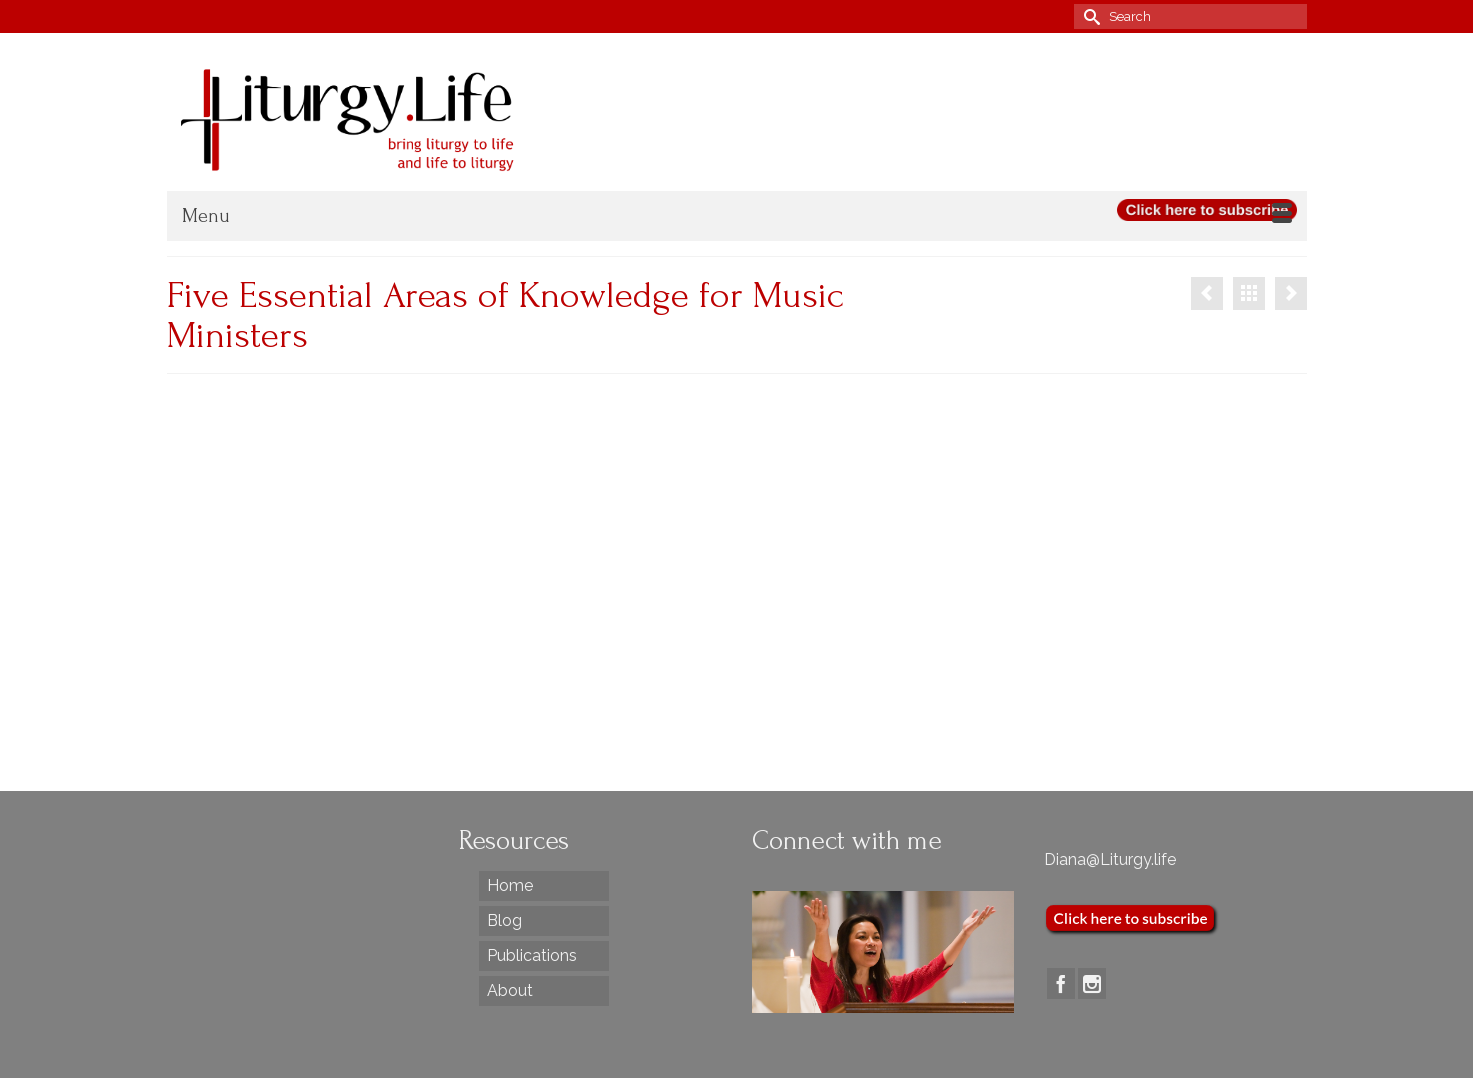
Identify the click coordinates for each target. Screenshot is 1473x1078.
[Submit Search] (1089, 16)
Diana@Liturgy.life (1110, 859)
